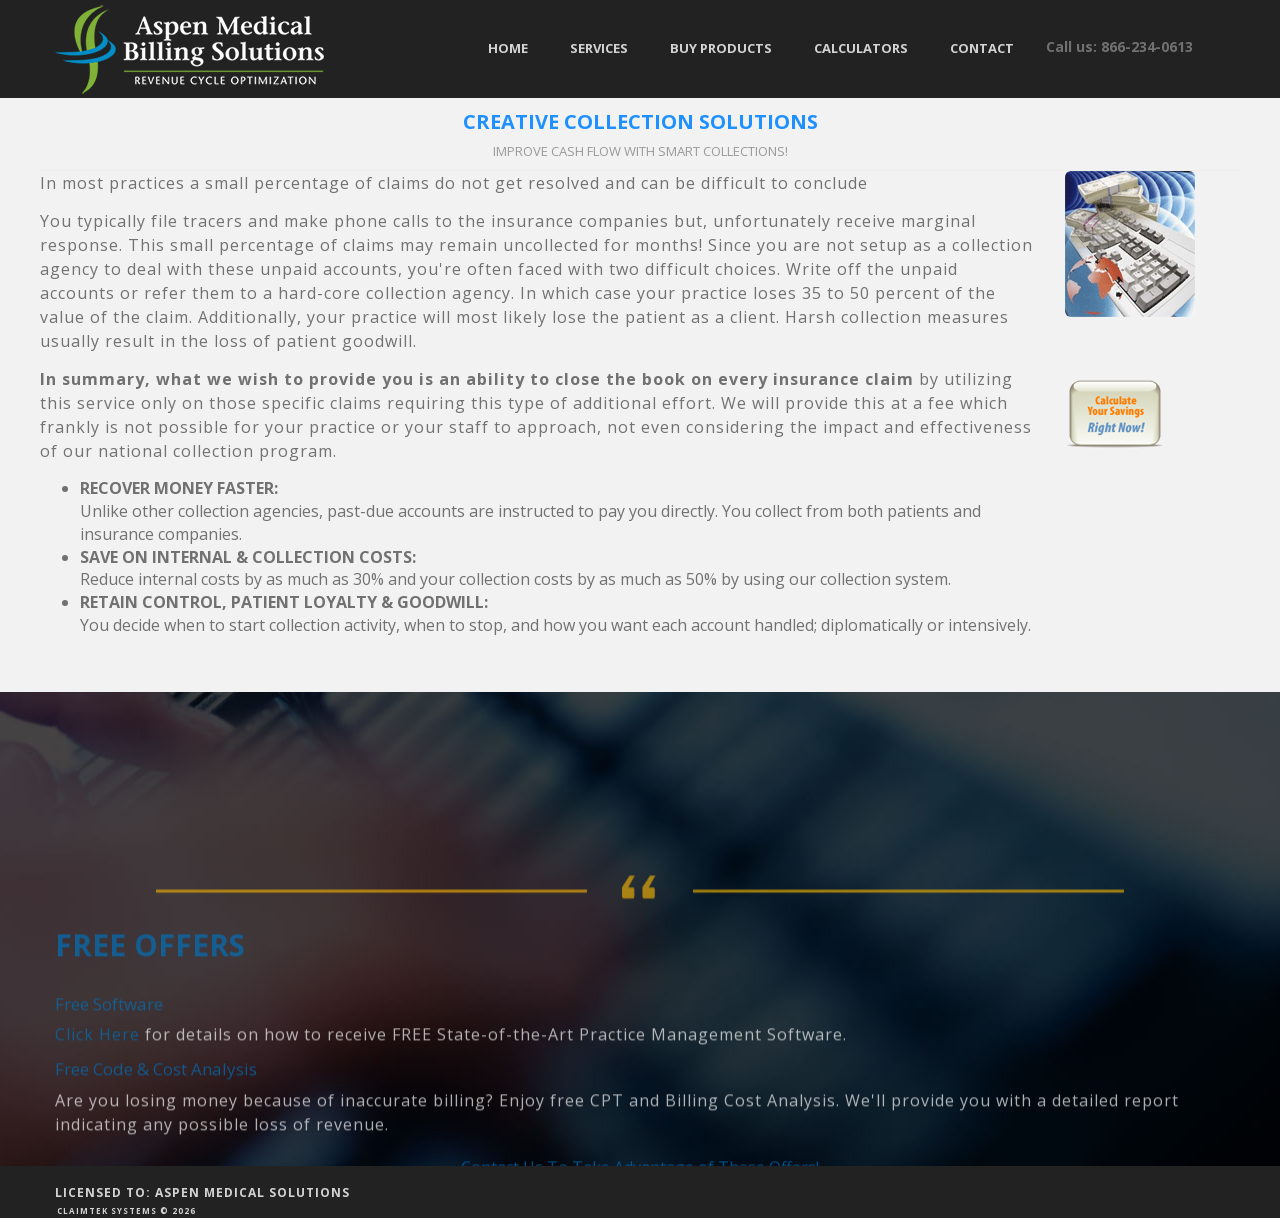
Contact (982, 48)
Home (508, 48)
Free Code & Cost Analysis (156, 1131)
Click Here (97, 1097)
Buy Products (721, 48)
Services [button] (599, 48)
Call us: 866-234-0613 (1119, 46)
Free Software (109, 1065)
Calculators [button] (861, 48)
